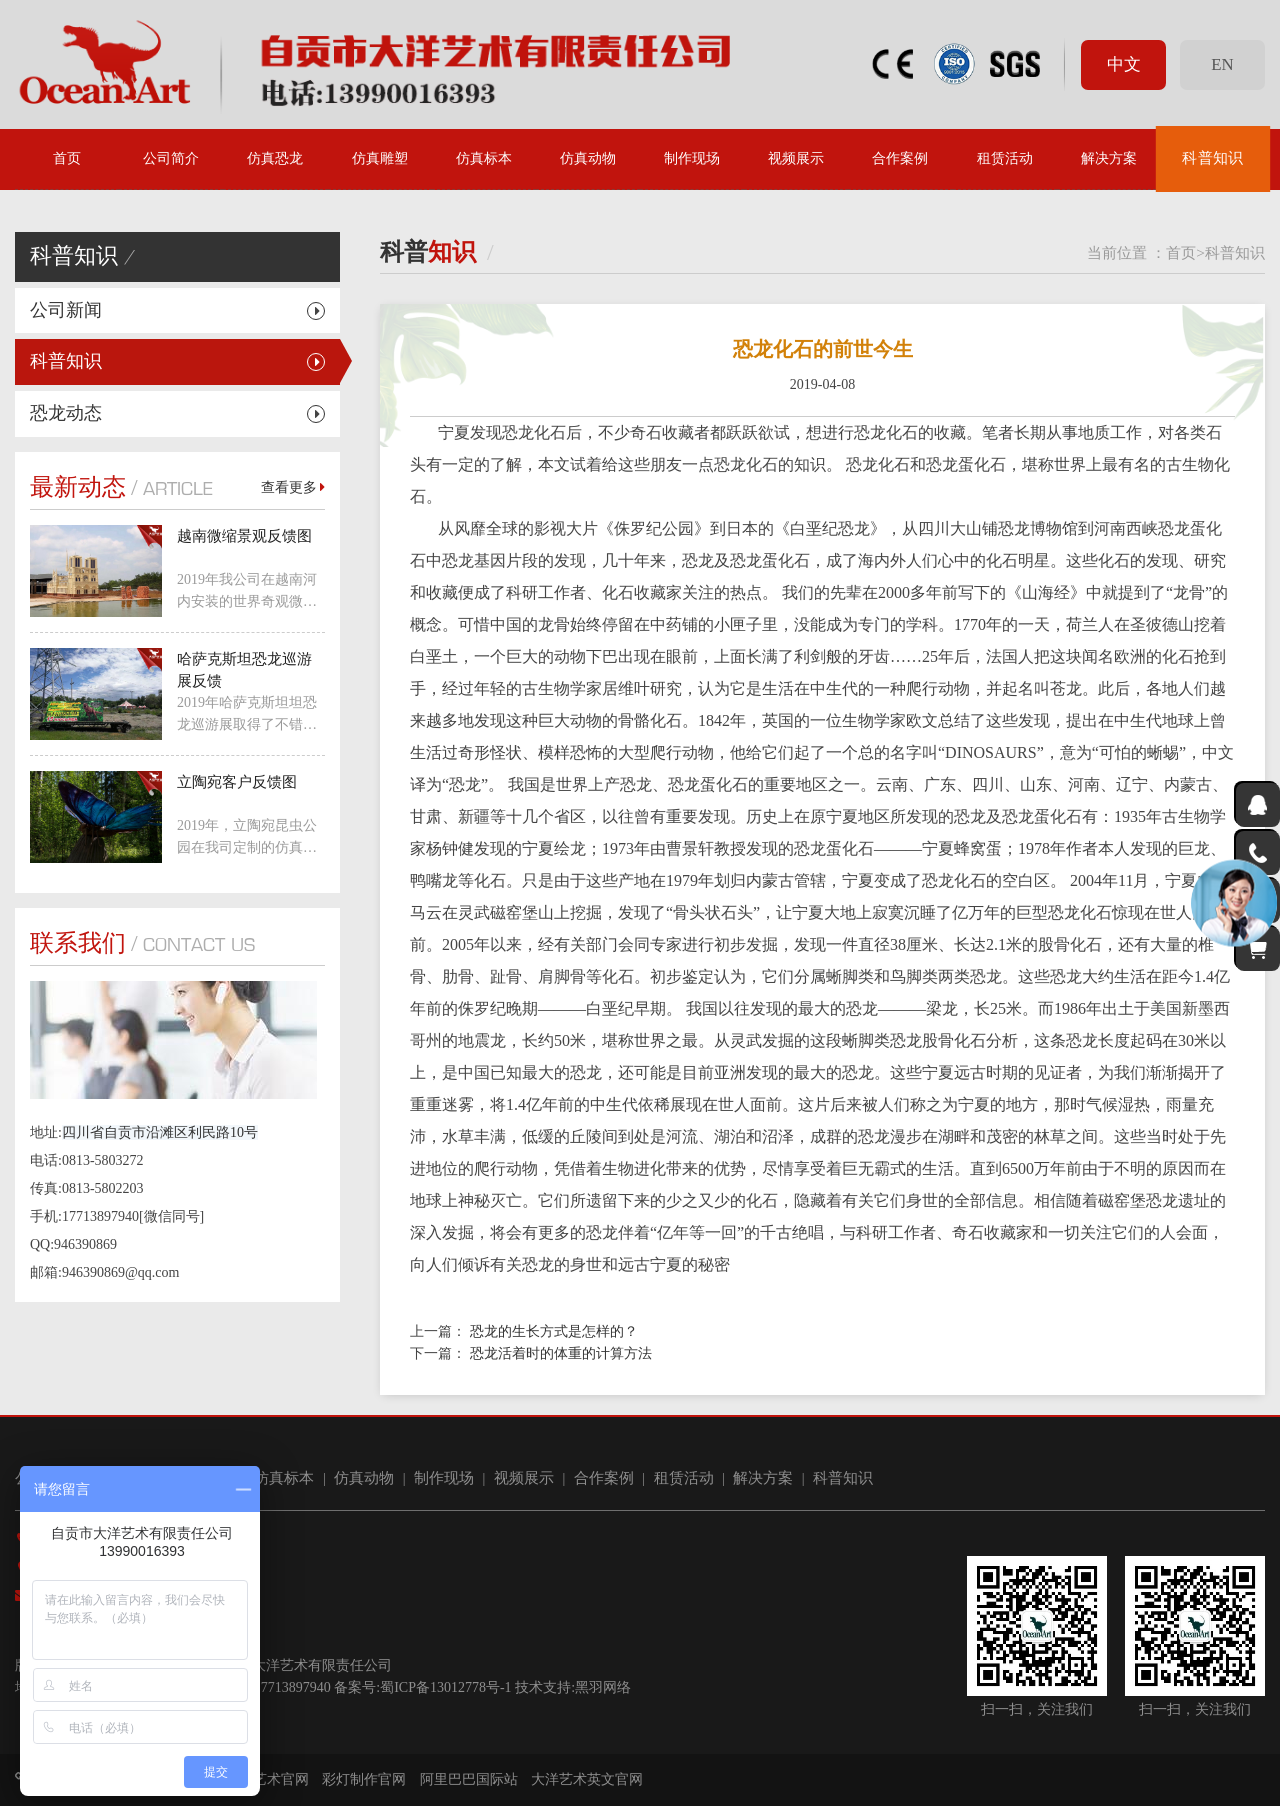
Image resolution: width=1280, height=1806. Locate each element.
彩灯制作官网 (364, 1779)
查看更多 (293, 487)
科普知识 (1213, 158)
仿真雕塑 (380, 158)
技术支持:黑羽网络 (573, 1687)
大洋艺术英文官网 (587, 1779)
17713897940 (292, 1687)
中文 (1124, 64)
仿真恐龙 (275, 158)
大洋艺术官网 (267, 1779)
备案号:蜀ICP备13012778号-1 (422, 1687)
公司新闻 (66, 310)
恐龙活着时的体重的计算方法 (561, 1353)
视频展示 (796, 158)
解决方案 (1109, 158)
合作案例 (900, 158)
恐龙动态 (66, 413)
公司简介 (171, 158)
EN (1222, 64)
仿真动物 (588, 158)
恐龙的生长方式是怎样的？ (554, 1331)
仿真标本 (484, 158)
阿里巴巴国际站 (469, 1779)
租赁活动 (1005, 158)
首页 (67, 158)
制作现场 (692, 158)
